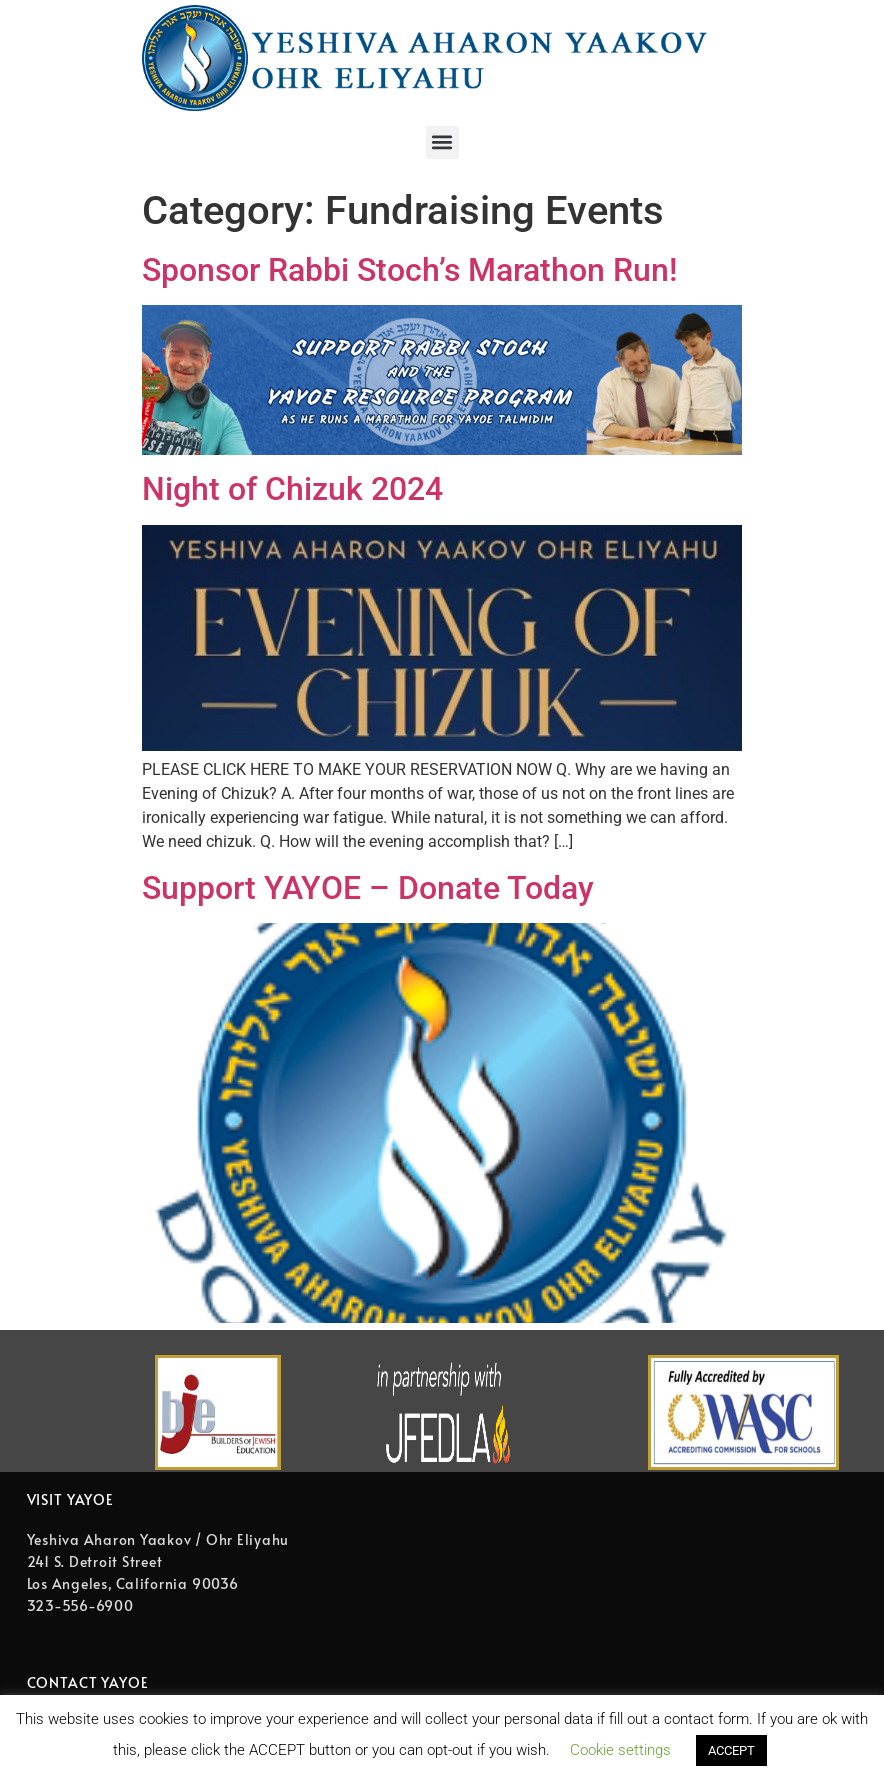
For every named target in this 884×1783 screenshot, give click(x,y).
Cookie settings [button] (620, 1750)
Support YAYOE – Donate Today (368, 888)
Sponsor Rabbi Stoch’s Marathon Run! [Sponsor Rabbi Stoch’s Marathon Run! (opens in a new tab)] (409, 270)
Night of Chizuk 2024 (292, 489)
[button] (442, 142)
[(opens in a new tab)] (442, 449)
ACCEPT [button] (731, 1750)
